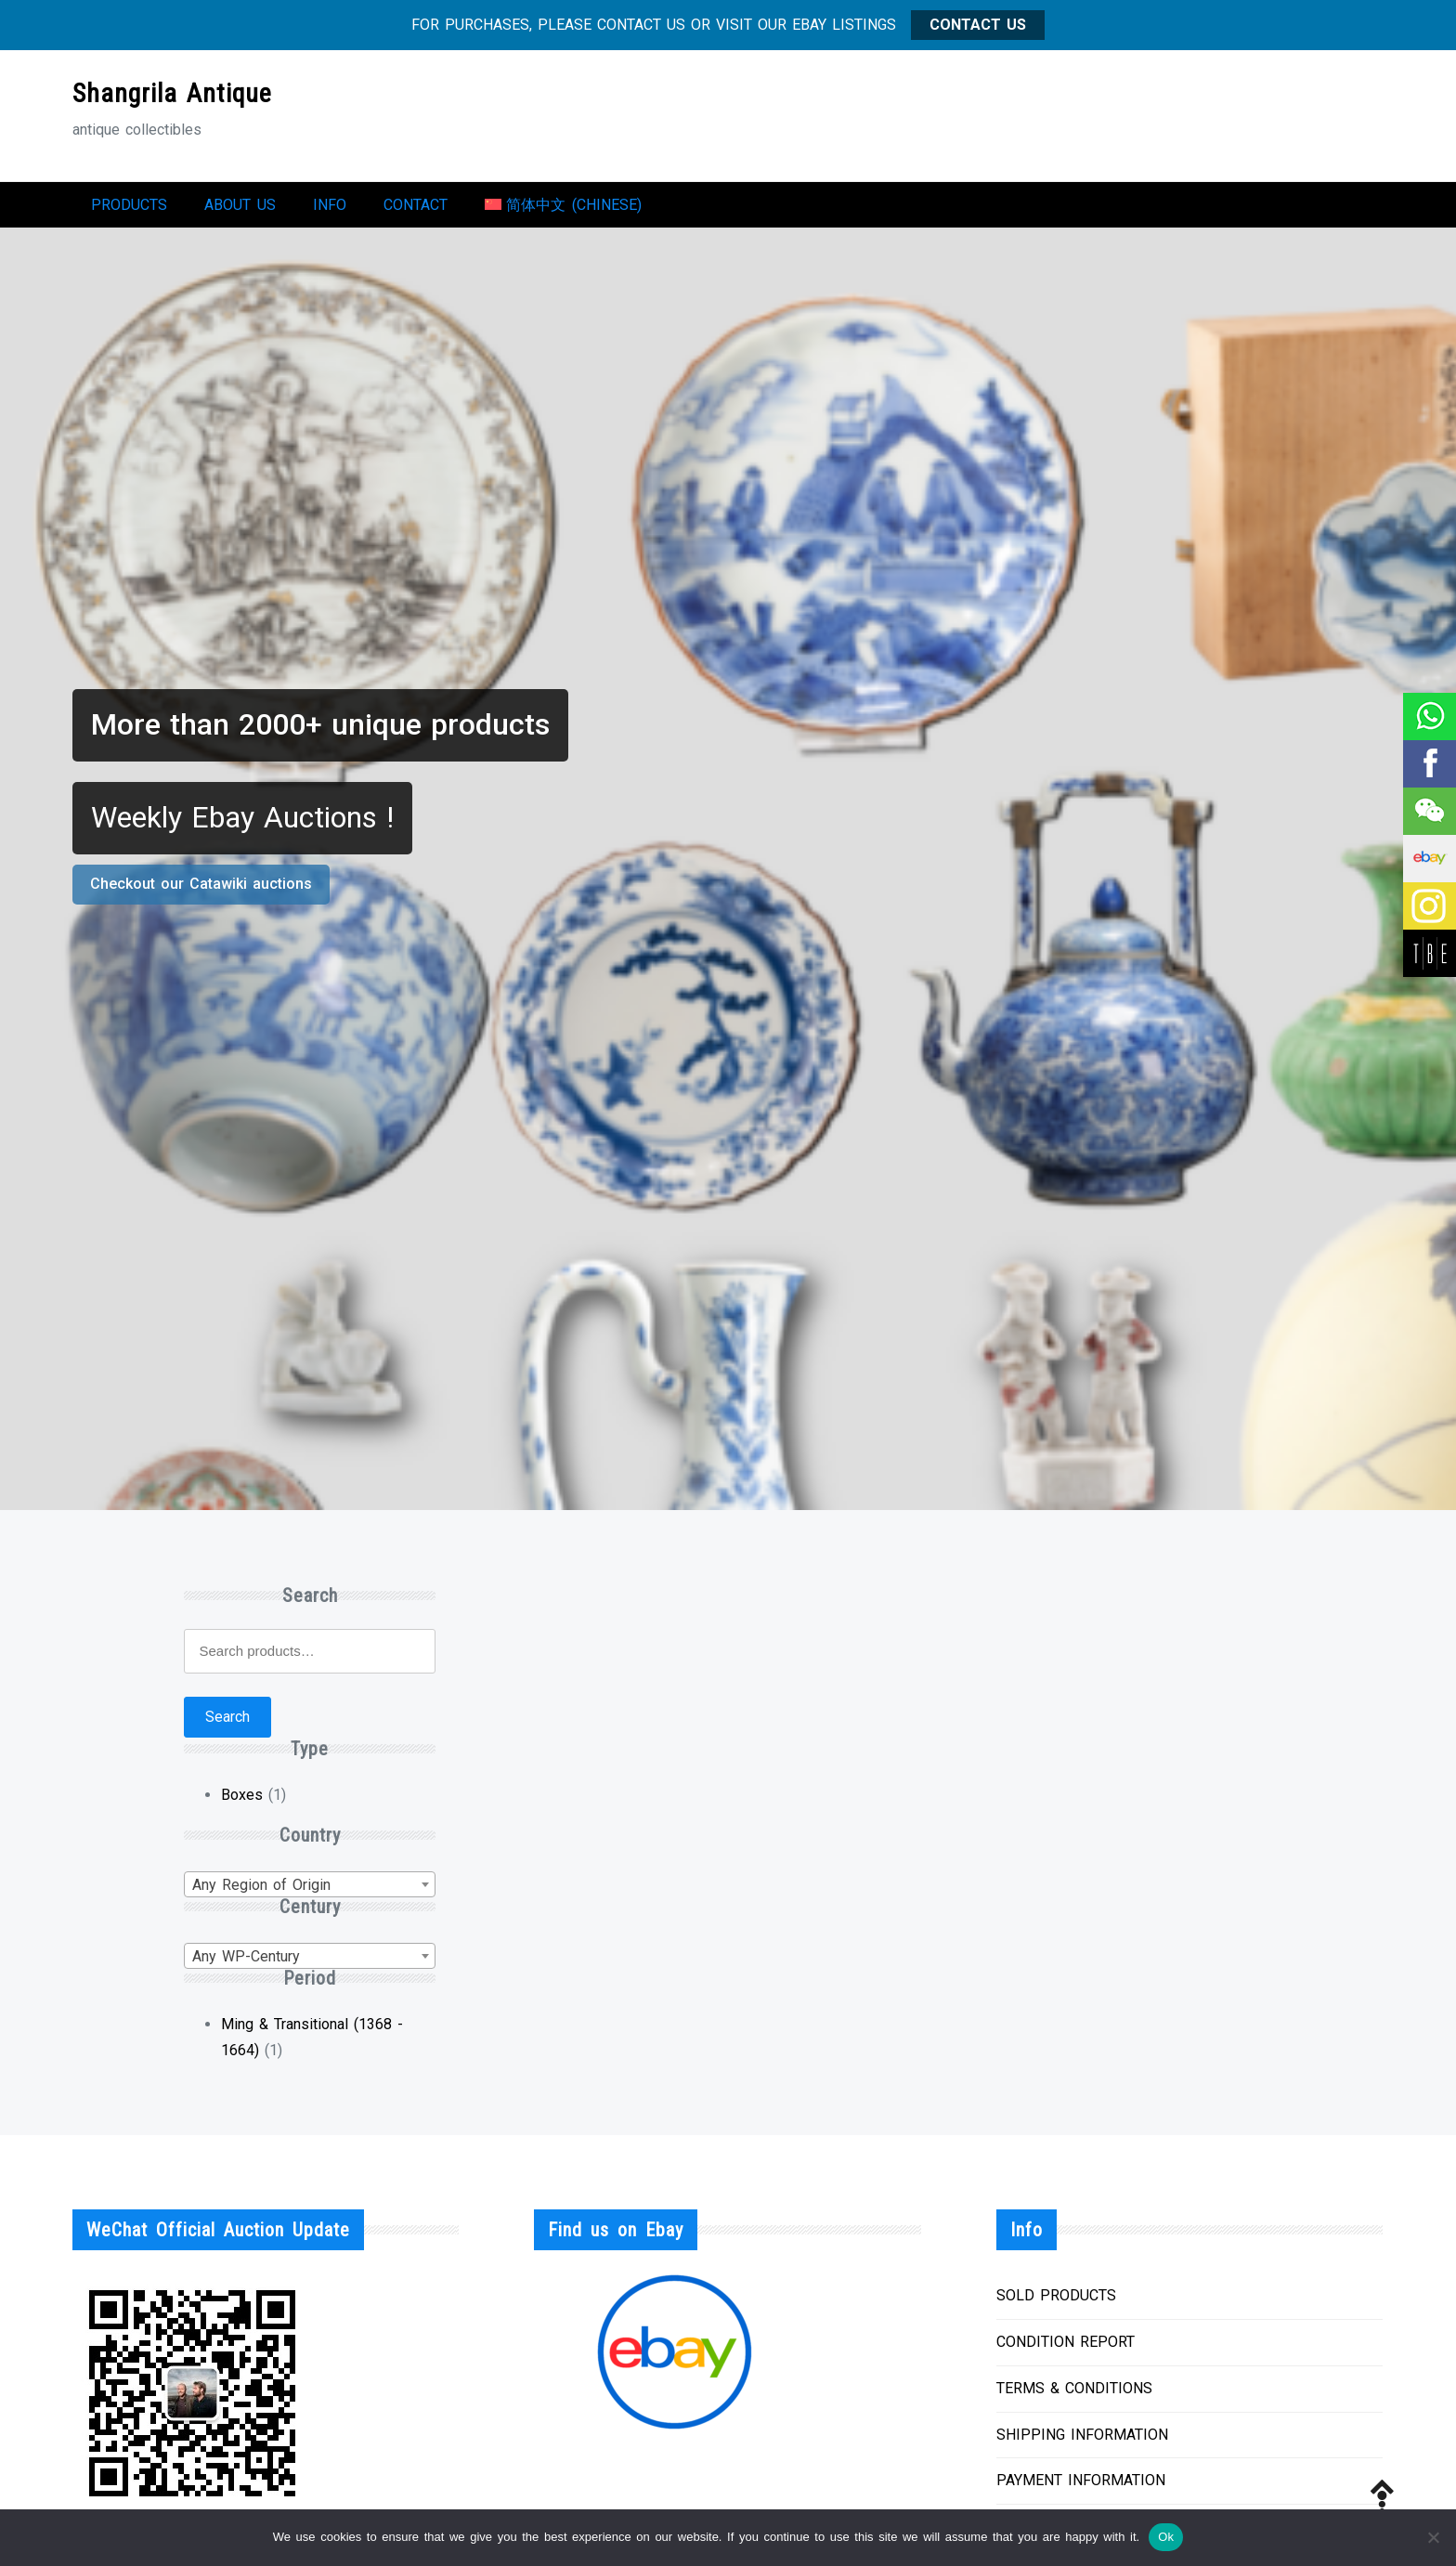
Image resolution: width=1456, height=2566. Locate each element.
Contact (416, 209)
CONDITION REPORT (1065, 2351)
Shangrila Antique (172, 93)
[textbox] (309, 1895)
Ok (1166, 2537)
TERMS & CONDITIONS (1074, 2397)
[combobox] (309, 1894)
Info (329, 209)
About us (240, 209)
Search (227, 1726)
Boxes (242, 1804)
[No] (1433, 2537)
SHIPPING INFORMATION (1082, 2444)
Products (129, 209)
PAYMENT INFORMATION (1080, 2489)
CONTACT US (978, 24)
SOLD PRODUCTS (1056, 2304)
